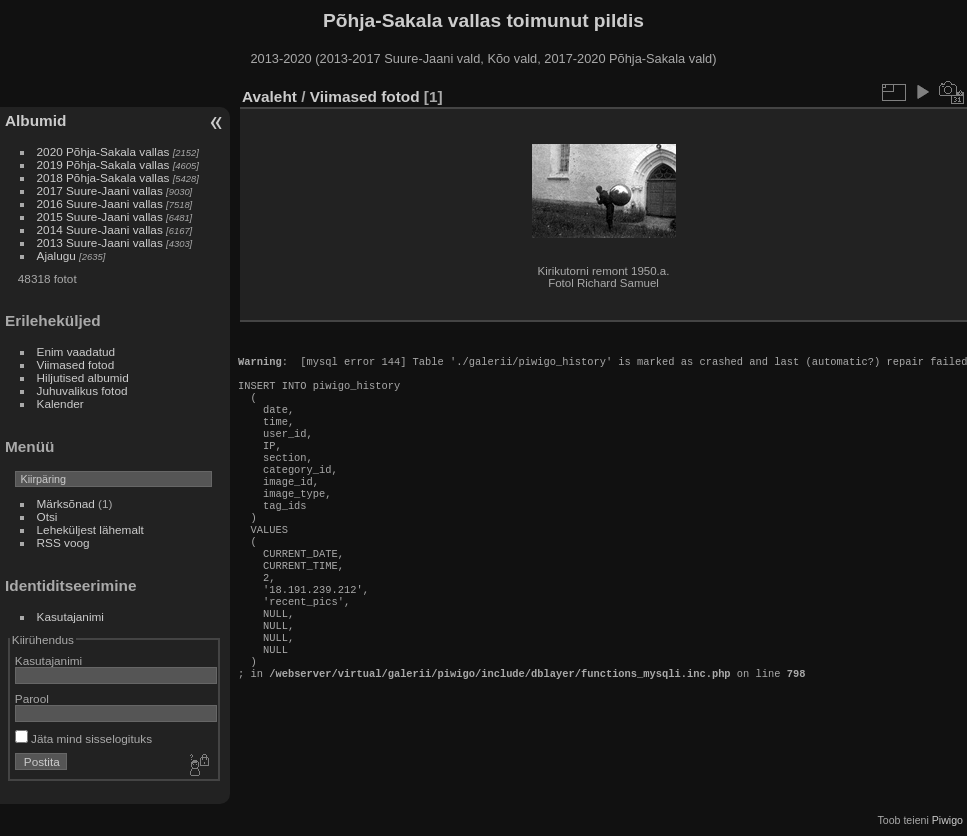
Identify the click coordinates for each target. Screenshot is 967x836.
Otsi (47, 516)
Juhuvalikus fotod (82, 390)
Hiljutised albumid (83, 377)
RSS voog (63, 542)
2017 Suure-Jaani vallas (100, 190)
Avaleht (269, 96)
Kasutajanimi (70, 616)
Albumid (35, 120)
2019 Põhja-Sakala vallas (103, 164)
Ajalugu (56, 255)
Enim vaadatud (76, 351)
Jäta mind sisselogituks (83, 738)
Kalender (60, 403)
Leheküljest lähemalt (90, 529)
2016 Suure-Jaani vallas (100, 203)
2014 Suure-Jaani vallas (100, 229)
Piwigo (947, 820)
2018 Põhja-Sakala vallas (103, 177)
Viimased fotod (76, 364)
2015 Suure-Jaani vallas (100, 216)
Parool (32, 698)
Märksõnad (66, 503)
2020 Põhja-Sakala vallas (103, 151)
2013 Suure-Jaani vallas (100, 242)
